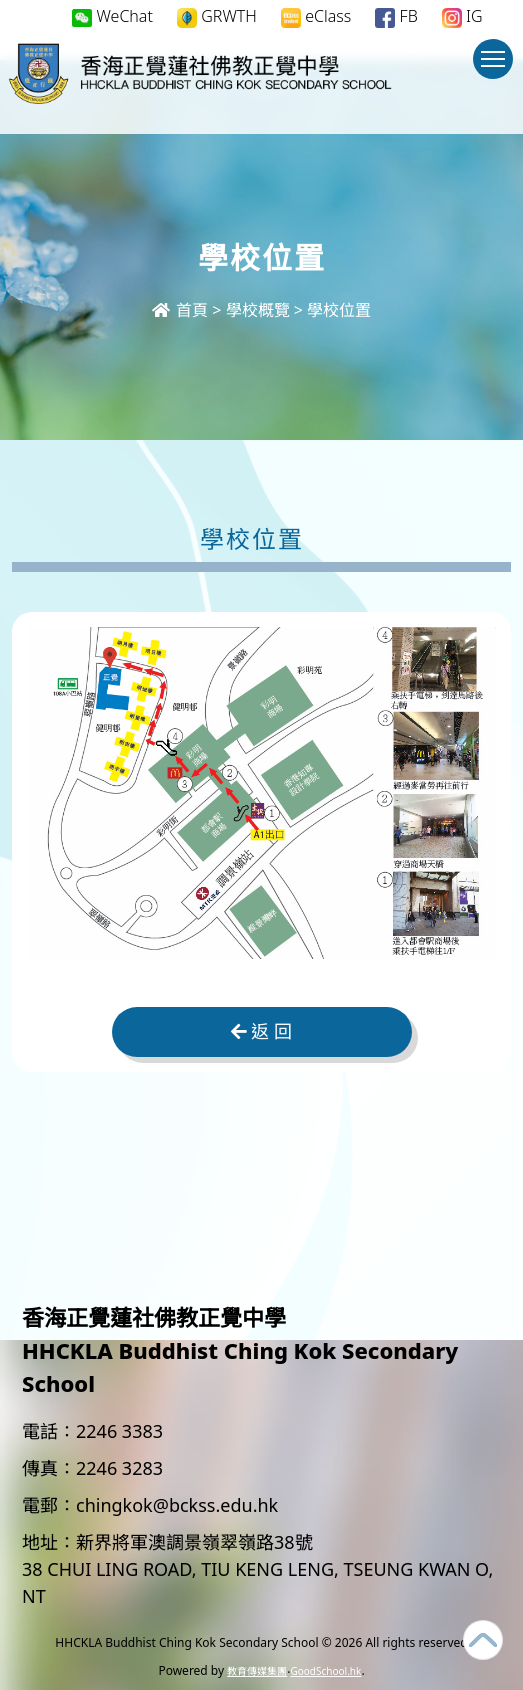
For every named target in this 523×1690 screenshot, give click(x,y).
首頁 (180, 310)
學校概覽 (258, 310)
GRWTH (217, 16)
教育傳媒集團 (257, 1671)
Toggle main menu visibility (497, 68)
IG (462, 16)
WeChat (112, 16)
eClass (316, 16)
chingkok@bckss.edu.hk (177, 1505)
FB (396, 16)
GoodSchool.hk (325, 1671)
